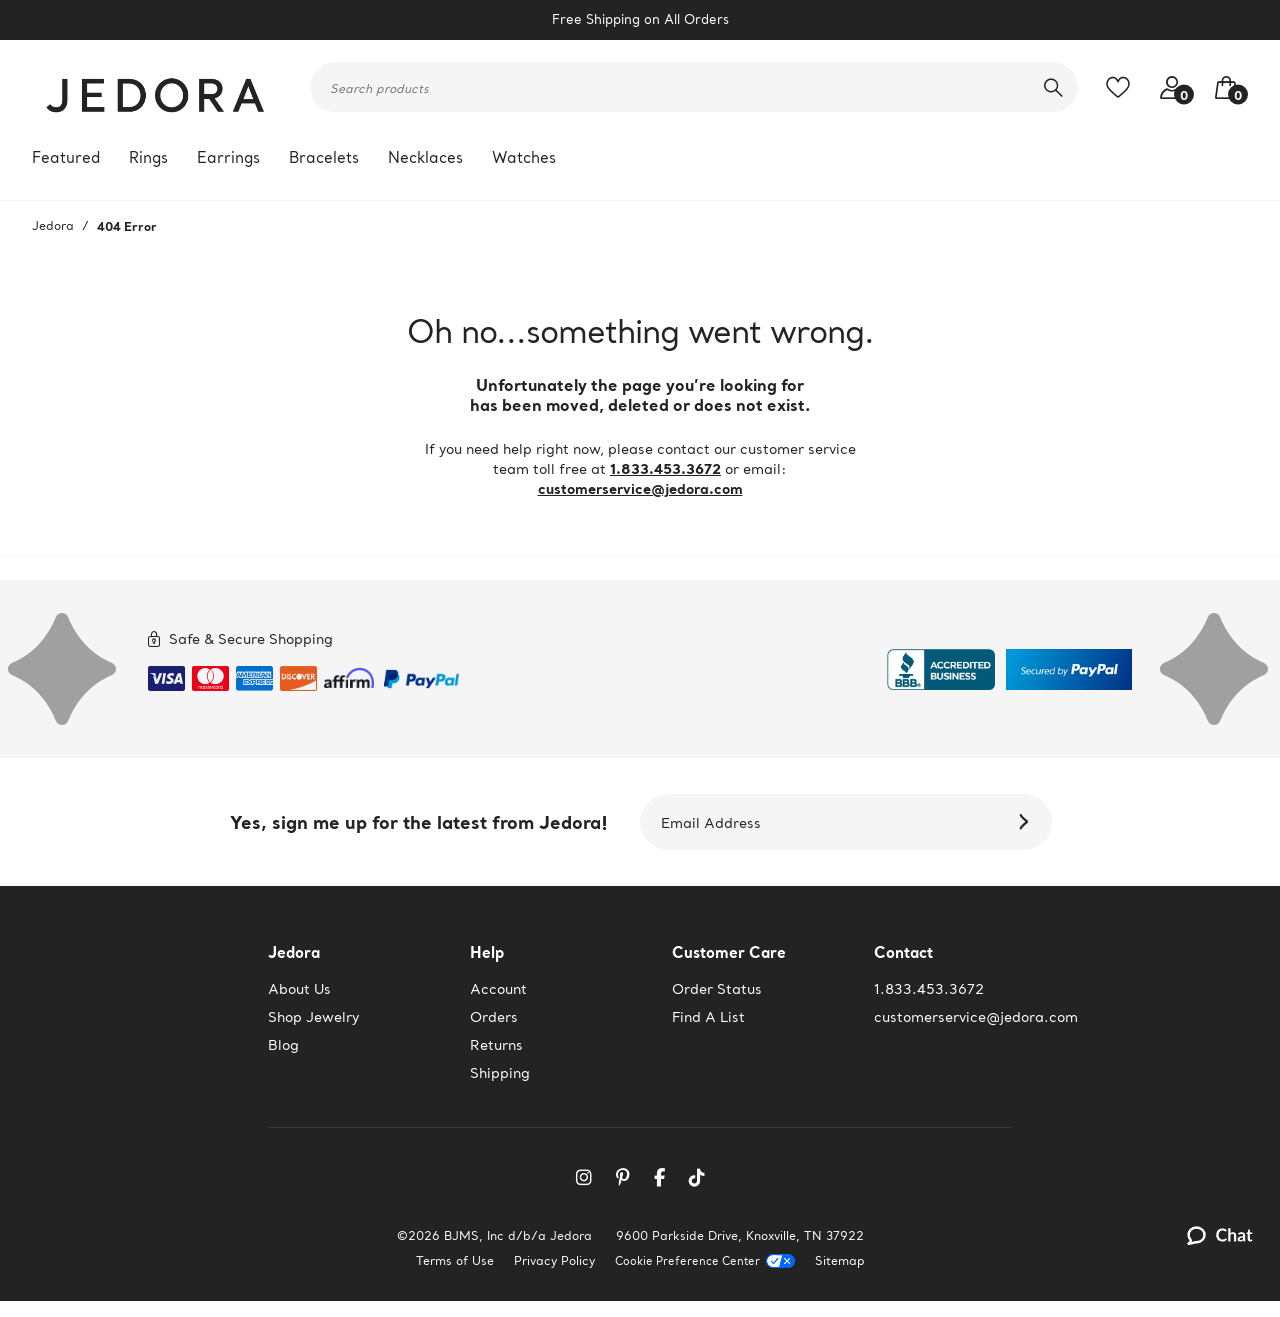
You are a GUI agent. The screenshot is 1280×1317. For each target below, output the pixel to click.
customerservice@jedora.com (640, 488)
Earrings (228, 157)
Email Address (711, 823)
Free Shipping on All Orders (640, 19)
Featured (66, 157)
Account (498, 989)
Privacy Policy (554, 1260)
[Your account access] (1167, 87)
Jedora (53, 225)
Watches (524, 157)
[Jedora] (157, 87)
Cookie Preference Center (687, 1261)
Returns (496, 1045)
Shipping (500, 1073)
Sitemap (840, 1260)
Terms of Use (455, 1260)
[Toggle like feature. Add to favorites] (1123, 87)
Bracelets (324, 157)
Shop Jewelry (313, 1017)
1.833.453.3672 (665, 468)
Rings (148, 157)
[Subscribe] (1027, 822)
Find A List (708, 1017)
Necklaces (425, 157)
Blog (283, 1045)
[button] (1221, 87)
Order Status (717, 989)
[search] (1053, 87)
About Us (299, 989)
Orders (494, 1017)
